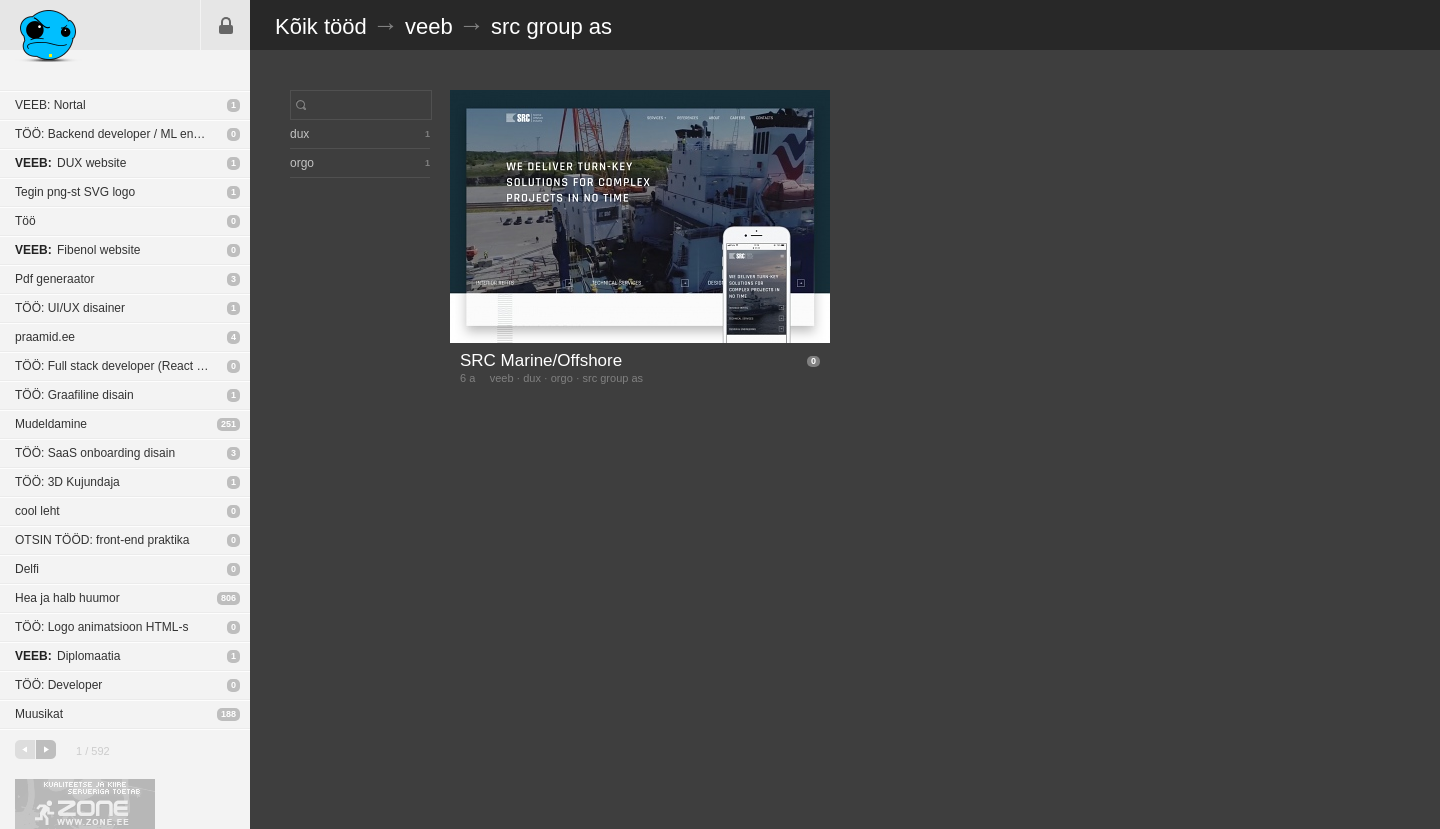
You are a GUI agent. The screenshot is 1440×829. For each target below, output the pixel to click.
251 (228, 424)
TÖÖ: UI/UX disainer (70, 308)
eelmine (25, 749)
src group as (551, 26)
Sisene (226, 25)
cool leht (37, 511)
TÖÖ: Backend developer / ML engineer (121, 134)
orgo (562, 378)
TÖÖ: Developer (58, 685)
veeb (429, 26)
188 (228, 714)
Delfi (27, 569)
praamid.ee (45, 337)
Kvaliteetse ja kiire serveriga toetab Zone (85, 804)
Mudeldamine (51, 424)
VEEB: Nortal (50, 105)
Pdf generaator (54, 279)
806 (228, 598)
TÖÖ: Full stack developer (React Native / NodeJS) (132, 366)
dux (532, 378)
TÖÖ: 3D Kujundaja (67, 482)
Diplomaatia (67, 656)
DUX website (70, 163)
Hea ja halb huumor (67, 598)
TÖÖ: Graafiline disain (74, 395)
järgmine (46, 749)
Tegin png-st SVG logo (75, 192)
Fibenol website (77, 250)
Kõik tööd (321, 26)
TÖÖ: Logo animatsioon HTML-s (101, 627)
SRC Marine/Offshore (541, 360)
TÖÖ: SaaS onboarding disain (95, 453)
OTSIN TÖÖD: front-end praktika (102, 540)
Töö (25, 221)
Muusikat (39, 714)
